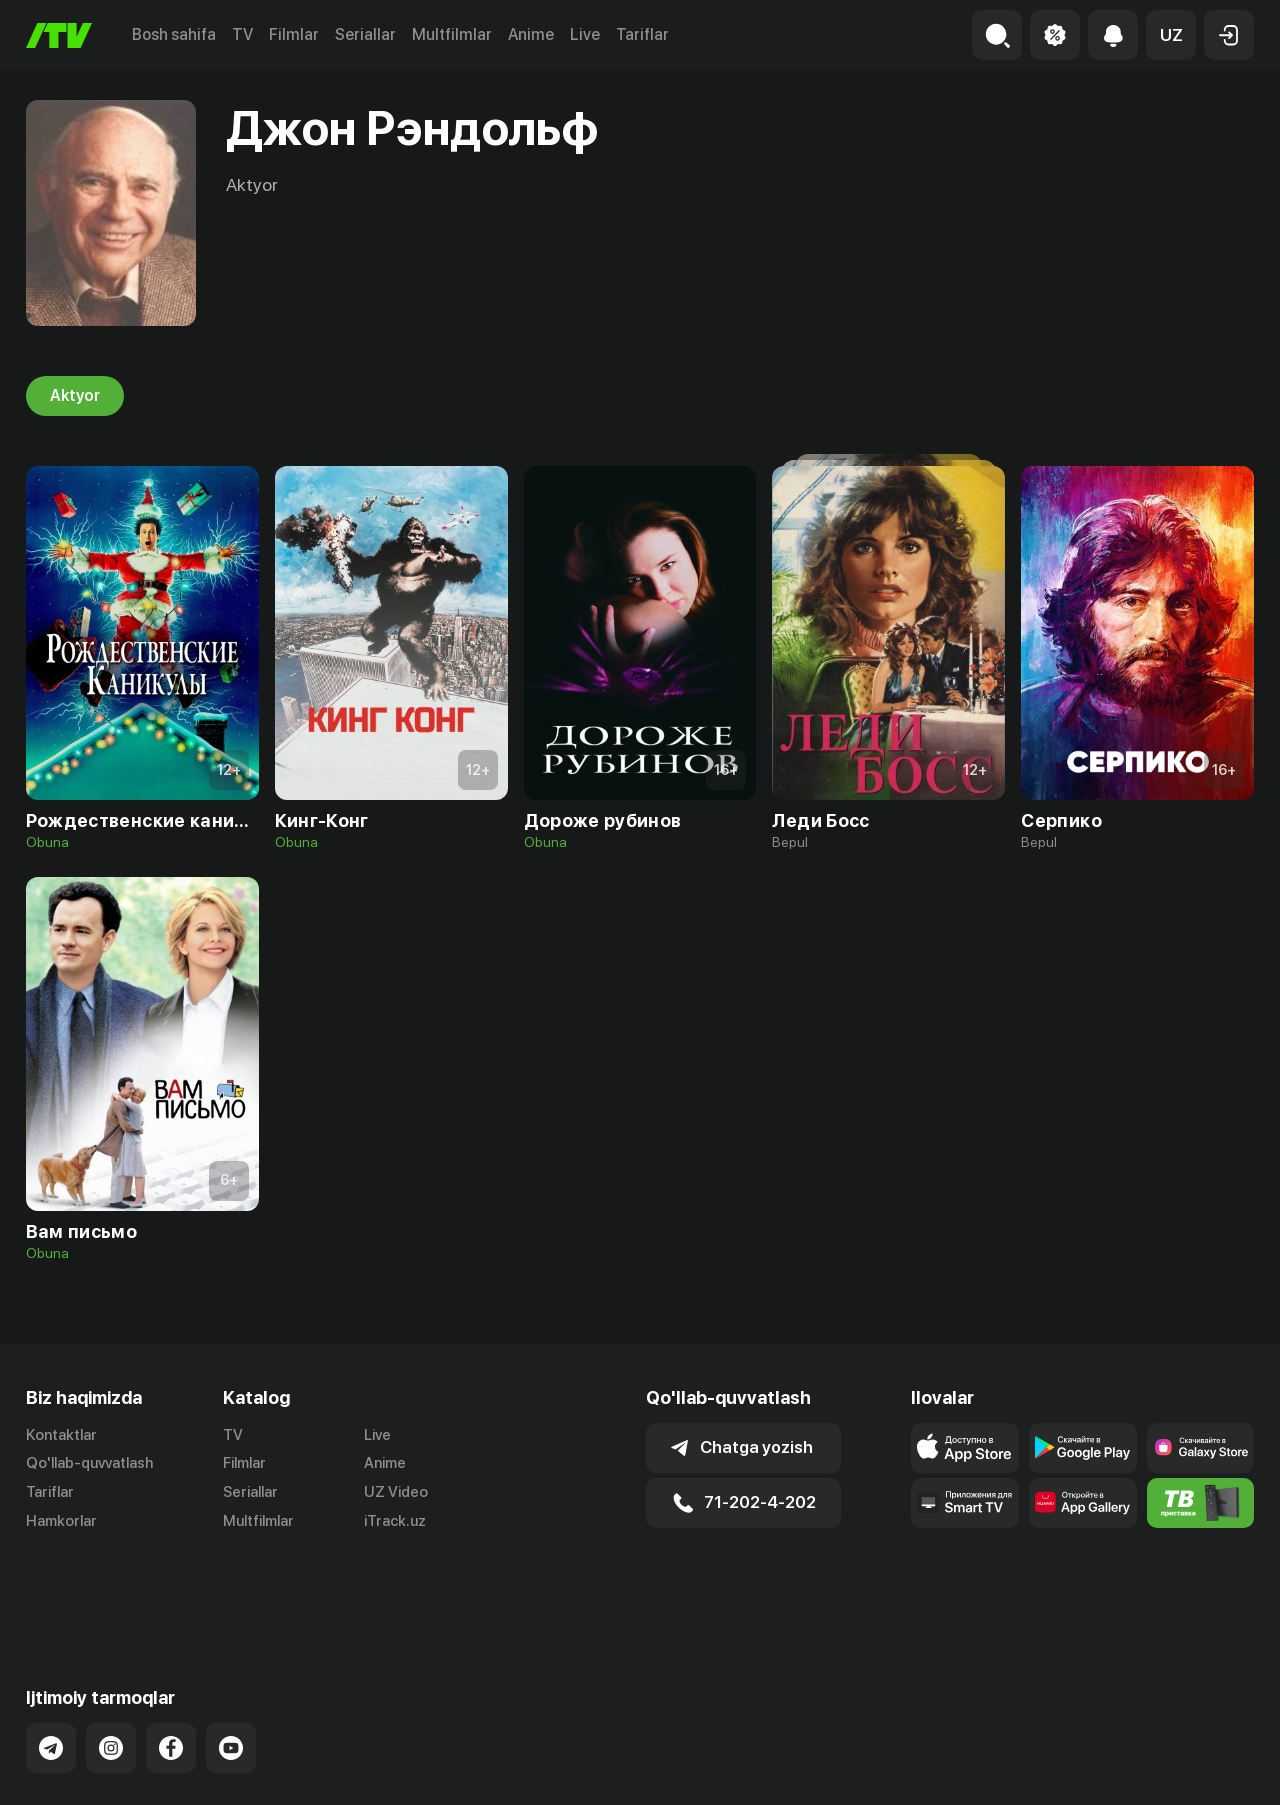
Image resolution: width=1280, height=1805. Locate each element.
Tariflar (642, 34)
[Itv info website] (1201, 1503)
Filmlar (294, 34)
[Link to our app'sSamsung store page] (1201, 1448)
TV (242, 34)
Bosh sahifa (174, 34)
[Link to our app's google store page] (1083, 1448)
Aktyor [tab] (75, 396)
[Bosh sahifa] (59, 35)
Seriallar (365, 34)
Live (585, 34)
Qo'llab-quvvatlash (89, 1463)
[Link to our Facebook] (171, 1667)
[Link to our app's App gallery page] (1083, 1503)
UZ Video (396, 1492)
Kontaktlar (61, 1435)
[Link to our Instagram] (111, 1667)
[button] (1171, 35)
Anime (531, 34)
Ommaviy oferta (1060, 1769)
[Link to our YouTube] (231, 1667)
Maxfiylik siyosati (1196, 1769)
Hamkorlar (61, 1521)
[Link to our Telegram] (51, 1667)
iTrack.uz (395, 1521)
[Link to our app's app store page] (965, 1448)
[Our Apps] (965, 1503)
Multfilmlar (452, 34)
